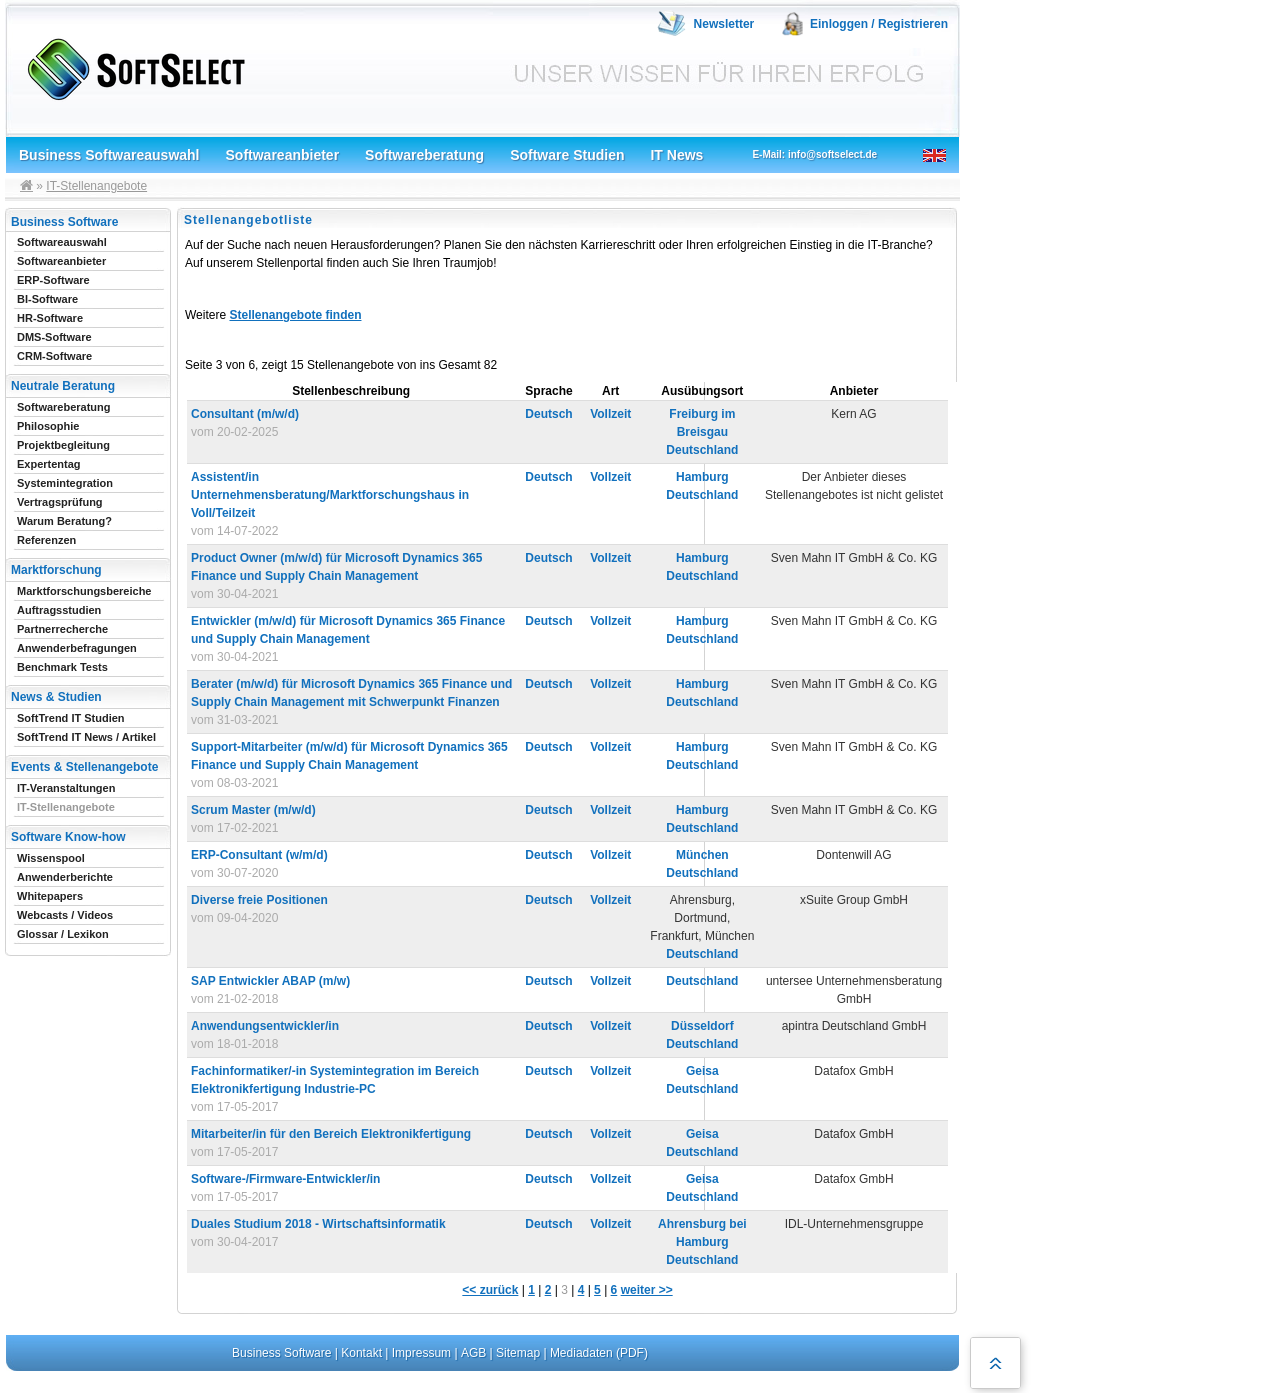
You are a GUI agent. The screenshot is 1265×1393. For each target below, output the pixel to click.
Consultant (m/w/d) (245, 414)
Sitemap (518, 1353)
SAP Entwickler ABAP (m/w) (270, 981)
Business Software (281, 1353)
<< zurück (490, 1290)
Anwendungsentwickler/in (265, 1026)
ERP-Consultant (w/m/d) (259, 855)
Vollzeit (610, 414)
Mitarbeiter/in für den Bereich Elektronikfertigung (331, 1134)
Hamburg (702, 477)
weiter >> (647, 1290)
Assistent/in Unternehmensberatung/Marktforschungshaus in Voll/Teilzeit (330, 495)
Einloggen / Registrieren (879, 24)
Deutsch (548, 414)
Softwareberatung (424, 155)
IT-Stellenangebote (96, 186)
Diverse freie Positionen (259, 900)
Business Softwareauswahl (109, 155)
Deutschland (702, 450)
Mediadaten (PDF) (599, 1353)
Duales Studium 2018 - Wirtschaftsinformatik (318, 1224)
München (702, 855)
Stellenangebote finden (295, 315)
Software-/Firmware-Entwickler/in (285, 1179)
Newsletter (724, 24)
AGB (473, 1353)
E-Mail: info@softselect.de (814, 154)
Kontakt (361, 1353)
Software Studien (567, 155)
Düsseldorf (702, 1026)
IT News (676, 155)
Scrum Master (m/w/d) (253, 810)
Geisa (702, 1071)
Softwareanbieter (283, 155)
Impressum (421, 1353)
